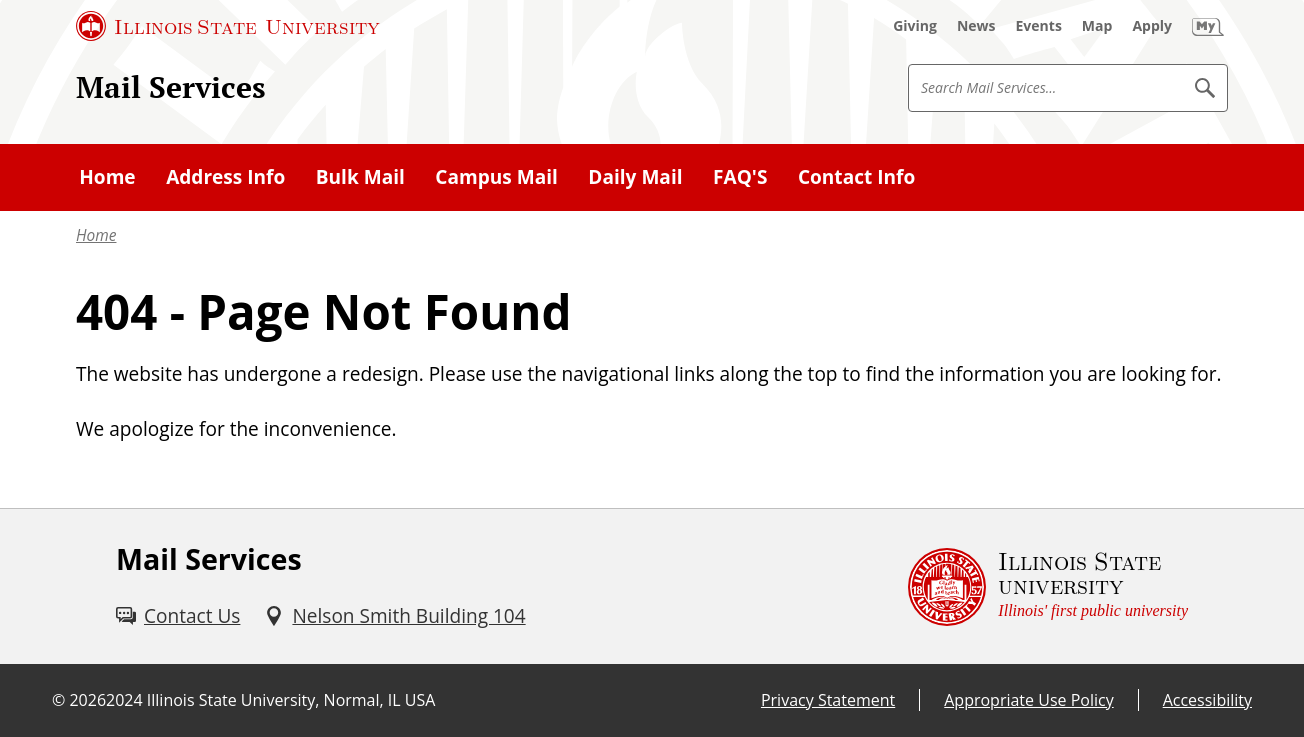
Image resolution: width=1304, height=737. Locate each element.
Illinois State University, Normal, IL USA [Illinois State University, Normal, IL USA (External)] (291, 700)
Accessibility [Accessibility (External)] (1207, 700)
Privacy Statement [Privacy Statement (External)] (828, 700)
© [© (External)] (58, 700)
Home (96, 235)
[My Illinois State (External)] (1208, 26)
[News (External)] (976, 26)
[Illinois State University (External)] (228, 26)
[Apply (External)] (1152, 26)
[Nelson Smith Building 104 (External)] (394, 616)
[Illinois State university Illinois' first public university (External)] (1048, 586)
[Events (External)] (1039, 26)
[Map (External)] (1097, 26)
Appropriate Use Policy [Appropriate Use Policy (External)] (1028, 700)
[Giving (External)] (915, 26)
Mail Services (171, 87)
